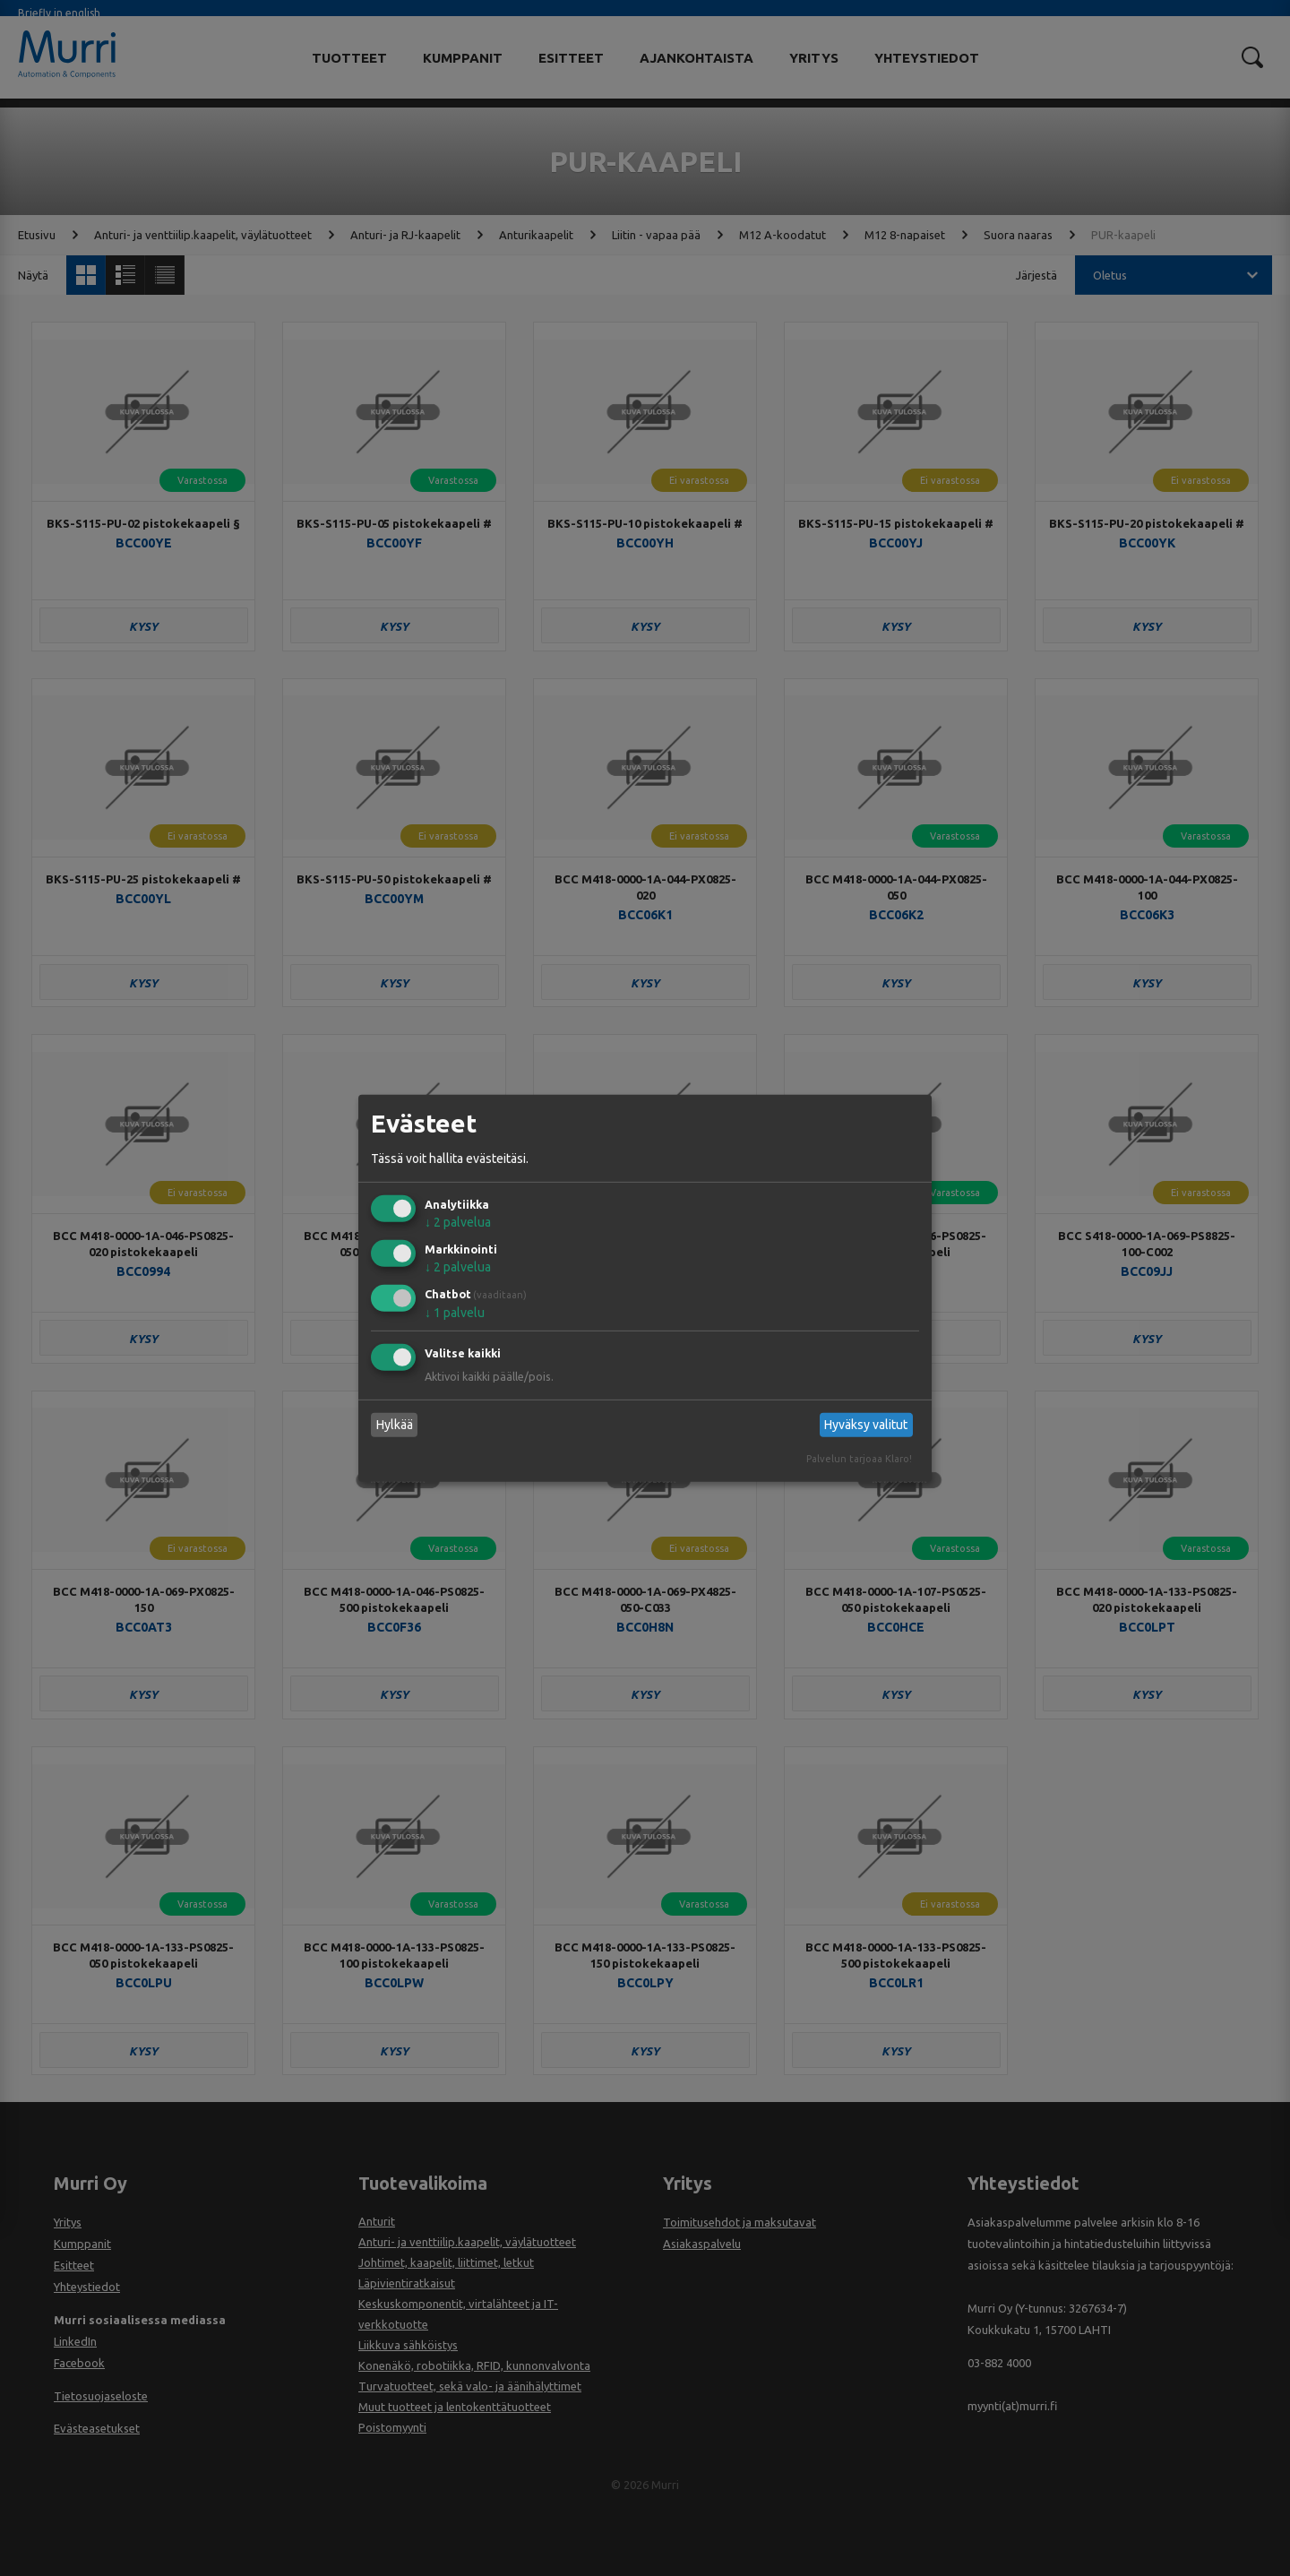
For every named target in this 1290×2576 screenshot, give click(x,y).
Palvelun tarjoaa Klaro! (859, 1458)
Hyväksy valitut (865, 1424)
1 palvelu (455, 1312)
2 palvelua (458, 1222)
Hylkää (394, 1424)
